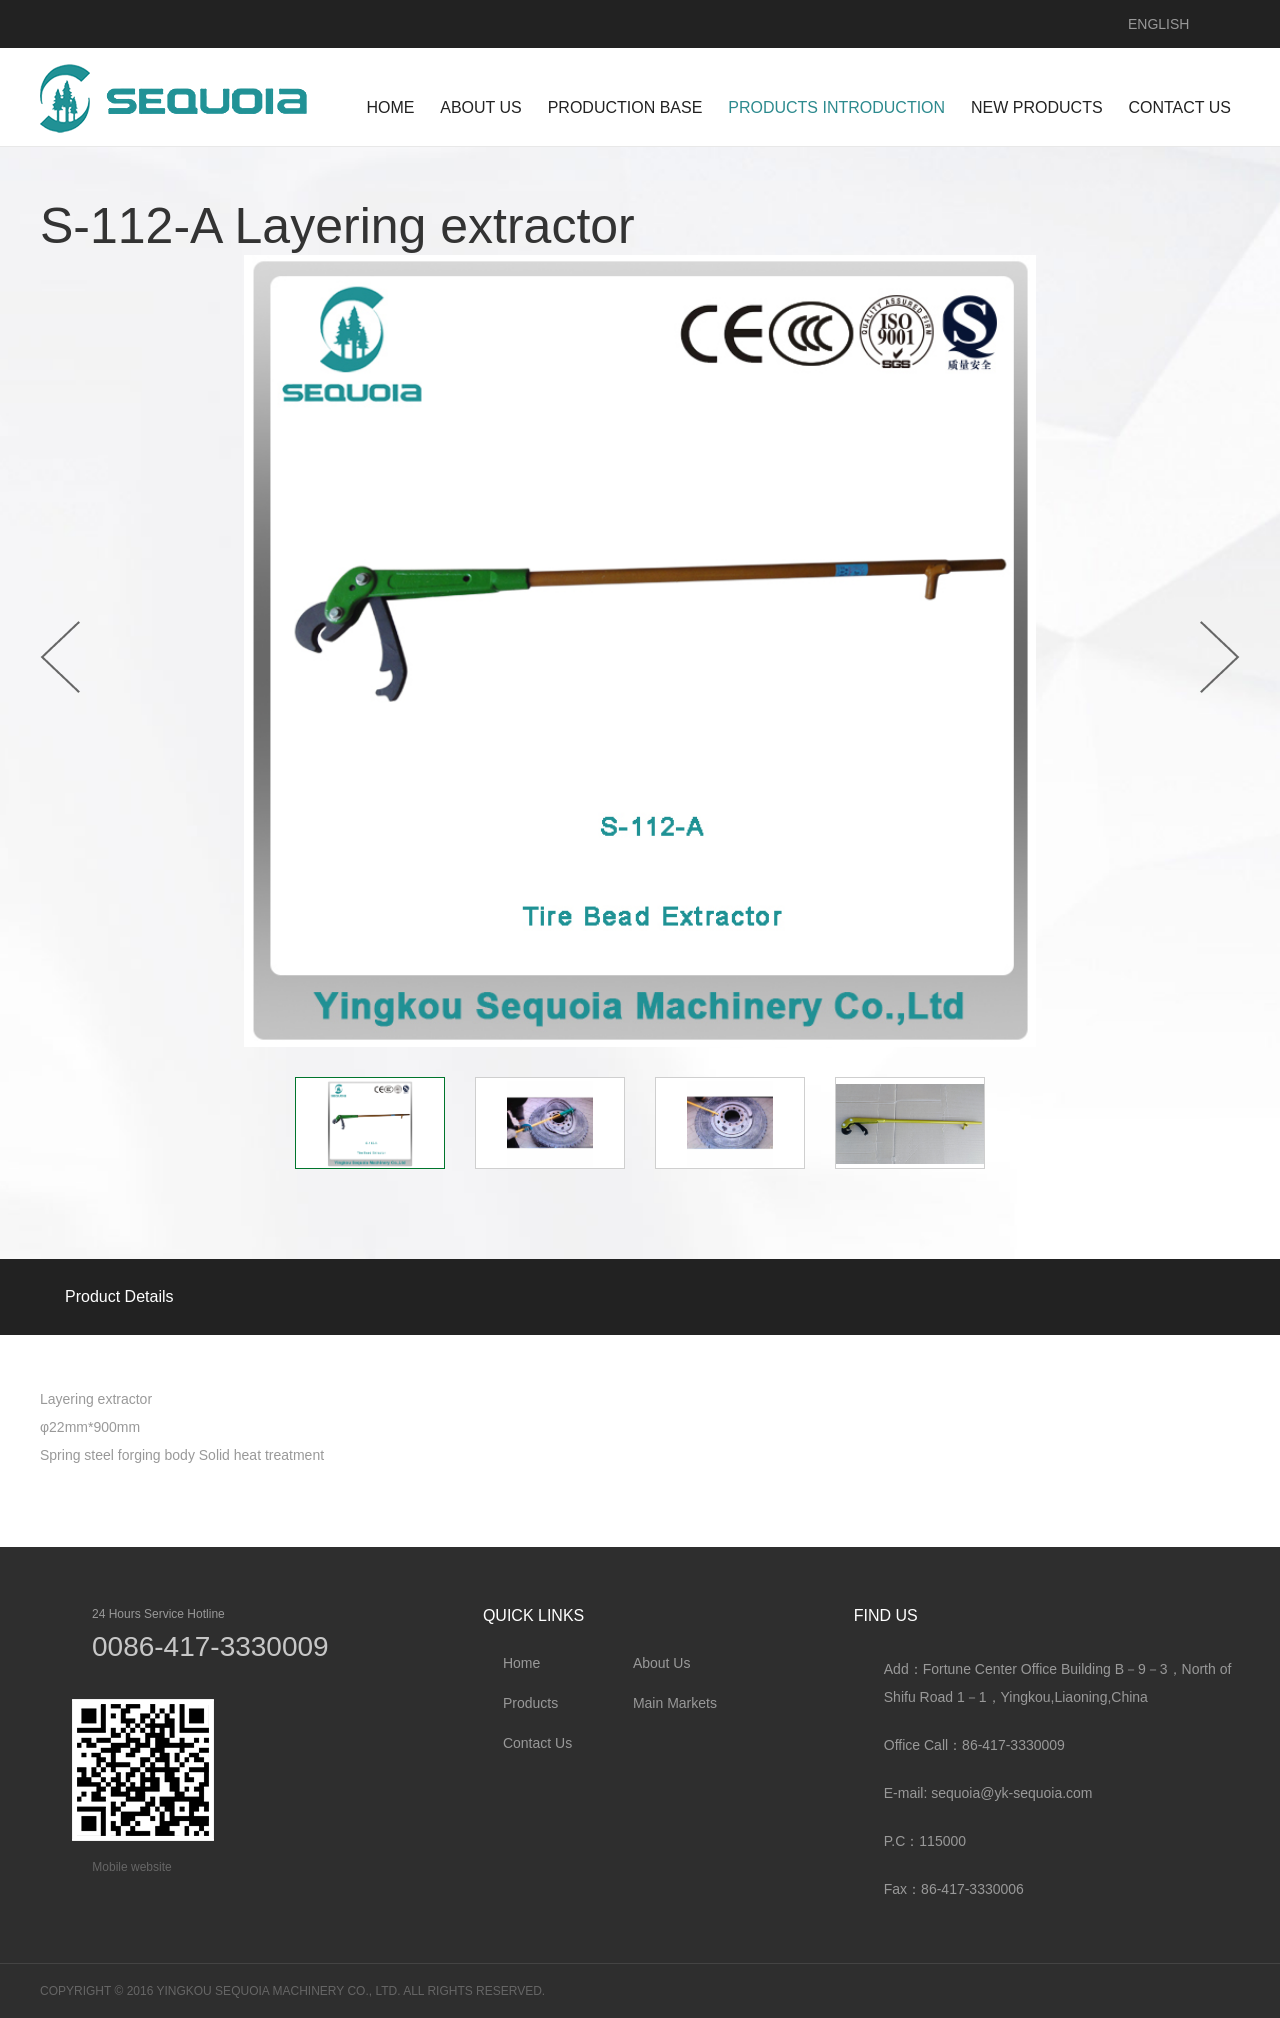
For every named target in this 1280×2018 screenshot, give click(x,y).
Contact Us (537, 1743)
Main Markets (675, 1703)
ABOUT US (481, 107)
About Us (662, 1663)
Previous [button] (60, 657)
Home (521, 1663)
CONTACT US (1179, 107)
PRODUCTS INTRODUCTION (836, 107)
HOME (390, 107)
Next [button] (1219, 657)
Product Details (119, 1296)
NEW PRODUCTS (1037, 107)
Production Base (625, 107)
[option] (640, 651)
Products (530, 1703)
